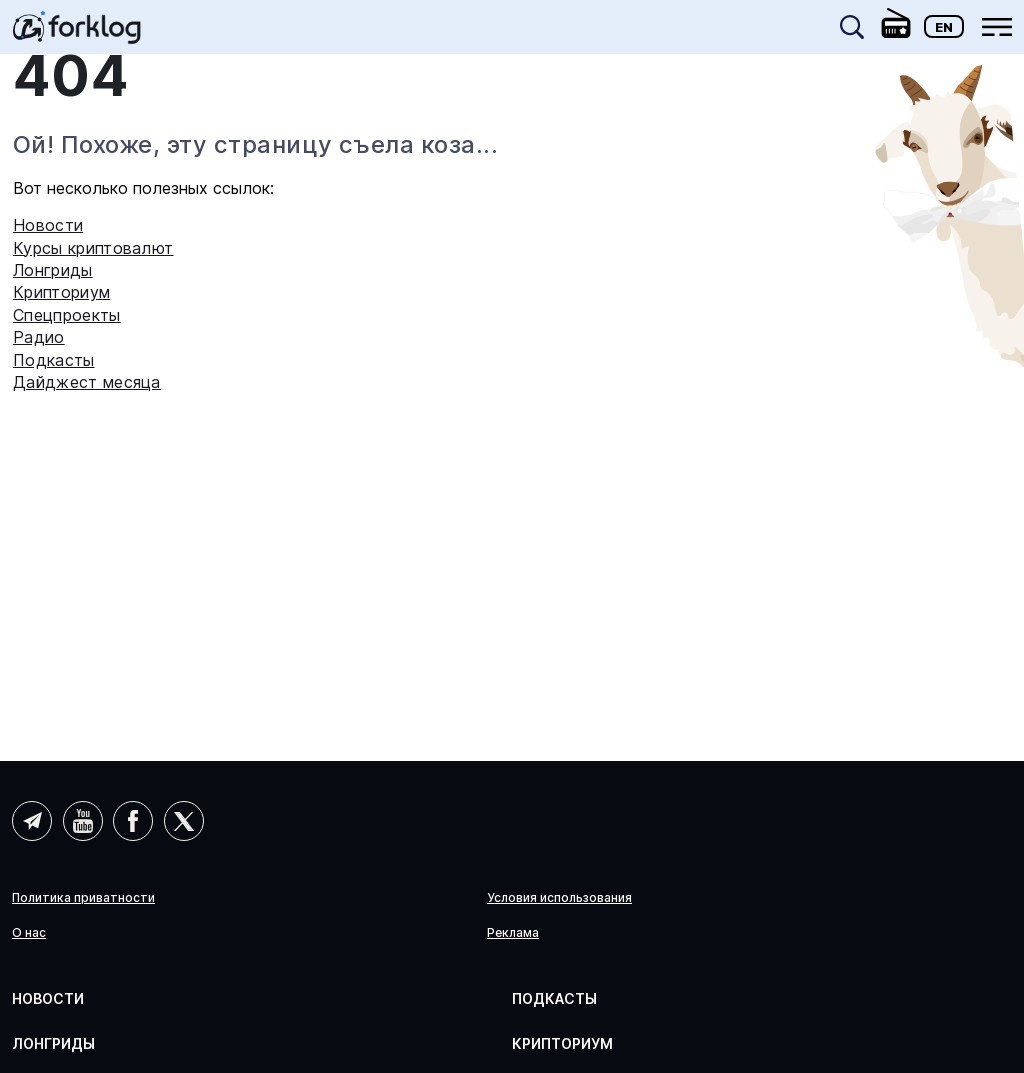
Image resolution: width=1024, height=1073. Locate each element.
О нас (29, 933)
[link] (77, 34)
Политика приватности (83, 898)
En (944, 27)
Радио (39, 337)
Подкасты (54, 360)
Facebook (133, 821)
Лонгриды (53, 270)
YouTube (83, 821)
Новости (48, 225)
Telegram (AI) (32, 821)
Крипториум (61, 292)
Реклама (513, 933)
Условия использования (559, 898)
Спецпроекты (67, 315)
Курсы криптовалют (93, 248)
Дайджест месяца (87, 382)
